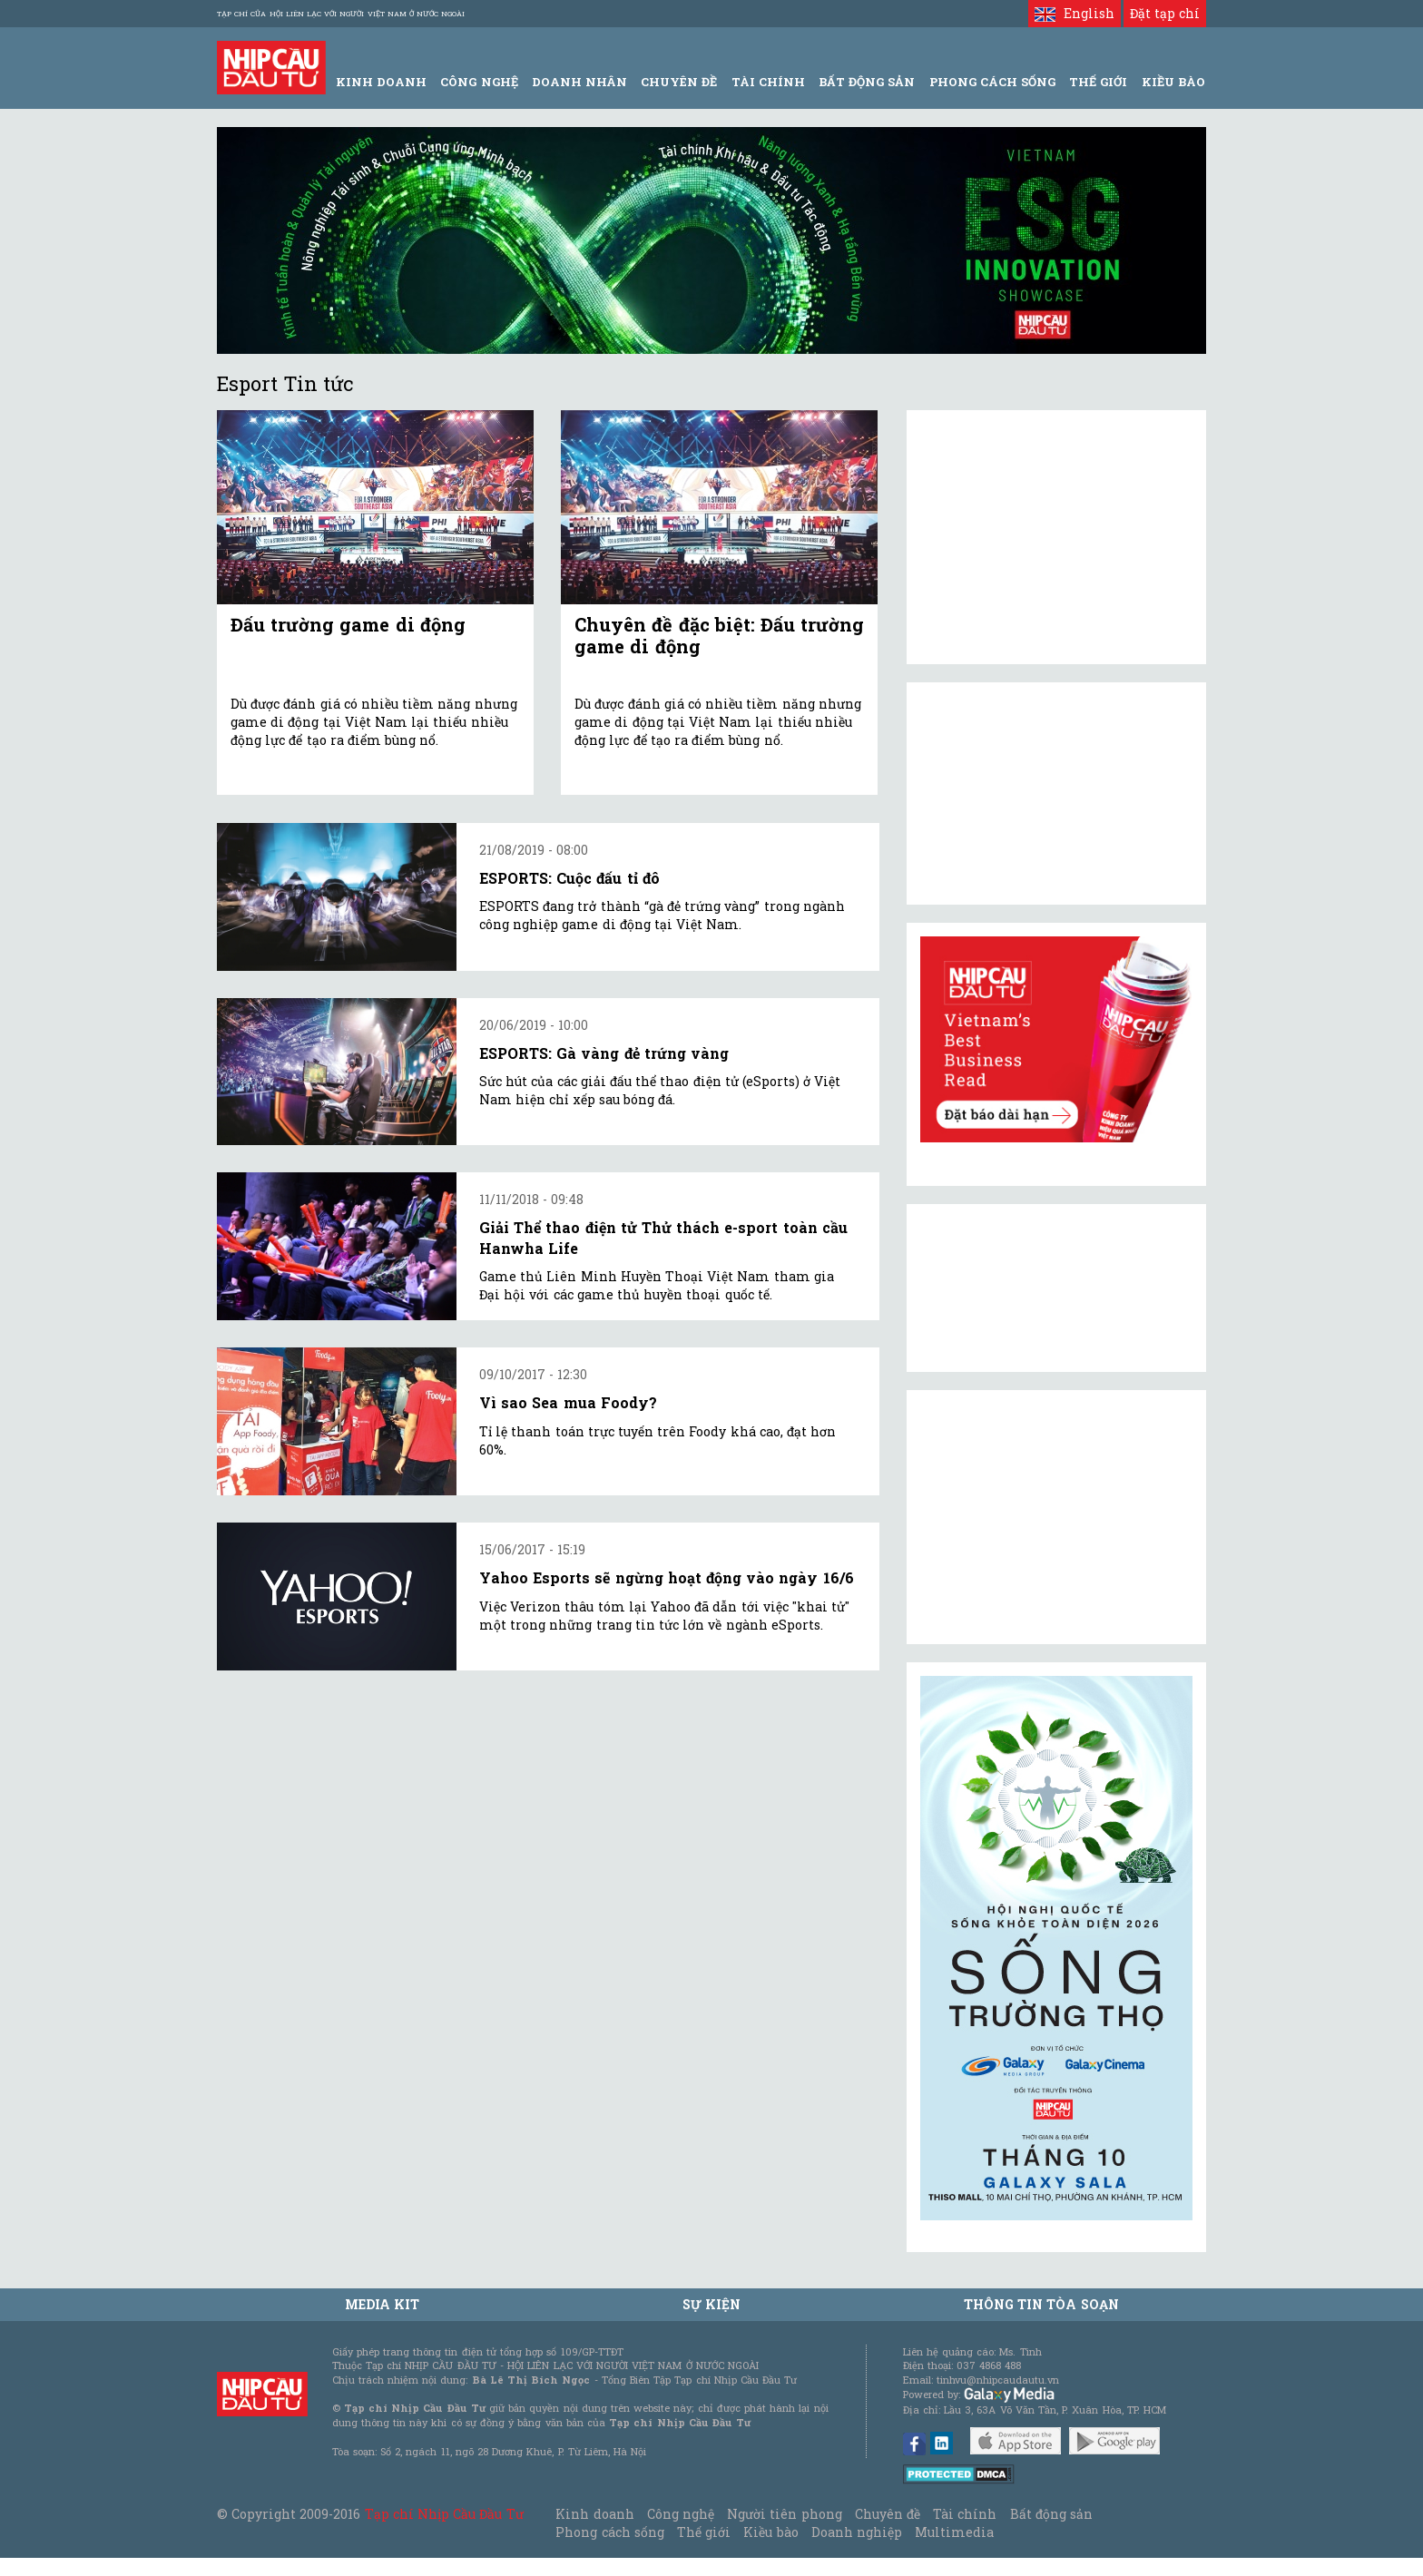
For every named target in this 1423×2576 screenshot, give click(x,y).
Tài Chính (768, 81)
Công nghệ (680, 2513)
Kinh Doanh (381, 81)
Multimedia (954, 2532)
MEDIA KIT (382, 2304)
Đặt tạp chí (1165, 13)
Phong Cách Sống (992, 81)
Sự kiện (711, 2304)
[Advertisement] (1056, 1517)
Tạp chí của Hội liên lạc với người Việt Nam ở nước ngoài (341, 13)
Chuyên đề (679, 81)
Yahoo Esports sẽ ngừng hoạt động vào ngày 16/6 (666, 1577)
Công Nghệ (478, 81)
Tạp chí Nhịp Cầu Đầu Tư (444, 2513)
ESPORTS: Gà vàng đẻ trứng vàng (604, 1053)
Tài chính (964, 2513)
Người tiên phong (784, 2513)
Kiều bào (770, 2532)
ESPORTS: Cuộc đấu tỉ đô (569, 877)
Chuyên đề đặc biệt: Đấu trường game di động (719, 635)
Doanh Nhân (579, 81)
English (1074, 13)
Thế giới (1098, 81)
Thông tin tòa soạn (1041, 2304)
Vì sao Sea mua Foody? (568, 1402)
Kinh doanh (594, 2513)
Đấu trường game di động (348, 624)
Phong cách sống (609, 2532)
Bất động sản (867, 81)
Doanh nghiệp (856, 2532)
